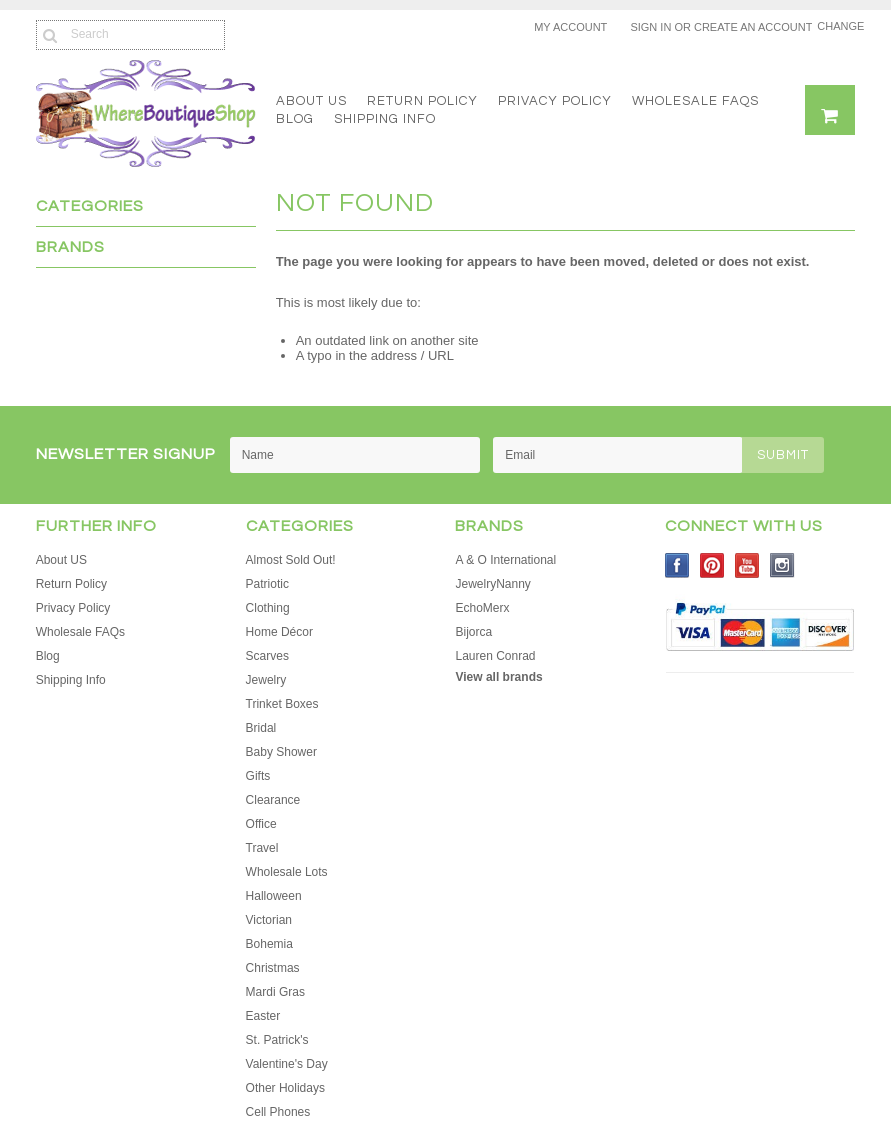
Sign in (650, 27)
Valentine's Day (287, 1064)
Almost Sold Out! (291, 560)
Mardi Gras (275, 992)
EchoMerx (482, 608)
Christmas (273, 968)
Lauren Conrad (495, 656)
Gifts (258, 776)
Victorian (269, 920)
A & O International (505, 560)
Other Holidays (285, 1088)
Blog (295, 119)
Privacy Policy (555, 101)
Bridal (261, 728)
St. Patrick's (277, 1040)
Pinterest (712, 565)
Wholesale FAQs (695, 101)
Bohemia (269, 944)
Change (836, 26)
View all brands (498, 677)
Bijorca (473, 632)
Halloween (274, 896)
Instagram (782, 565)
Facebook (677, 565)
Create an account (753, 27)
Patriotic (267, 584)
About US (311, 101)
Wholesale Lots (287, 872)
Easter (263, 1016)
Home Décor (279, 632)
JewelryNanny (492, 584)
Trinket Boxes (282, 704)
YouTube (747, 565)
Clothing (268, 608)
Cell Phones (278, 1112)
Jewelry (266, 680)
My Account (570, 27)
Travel (262, 848)
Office (261, 824)
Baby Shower (281, 752)
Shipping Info (385, 119)
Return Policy (422, 101)
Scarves (267, 656)
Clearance (273, 800)
